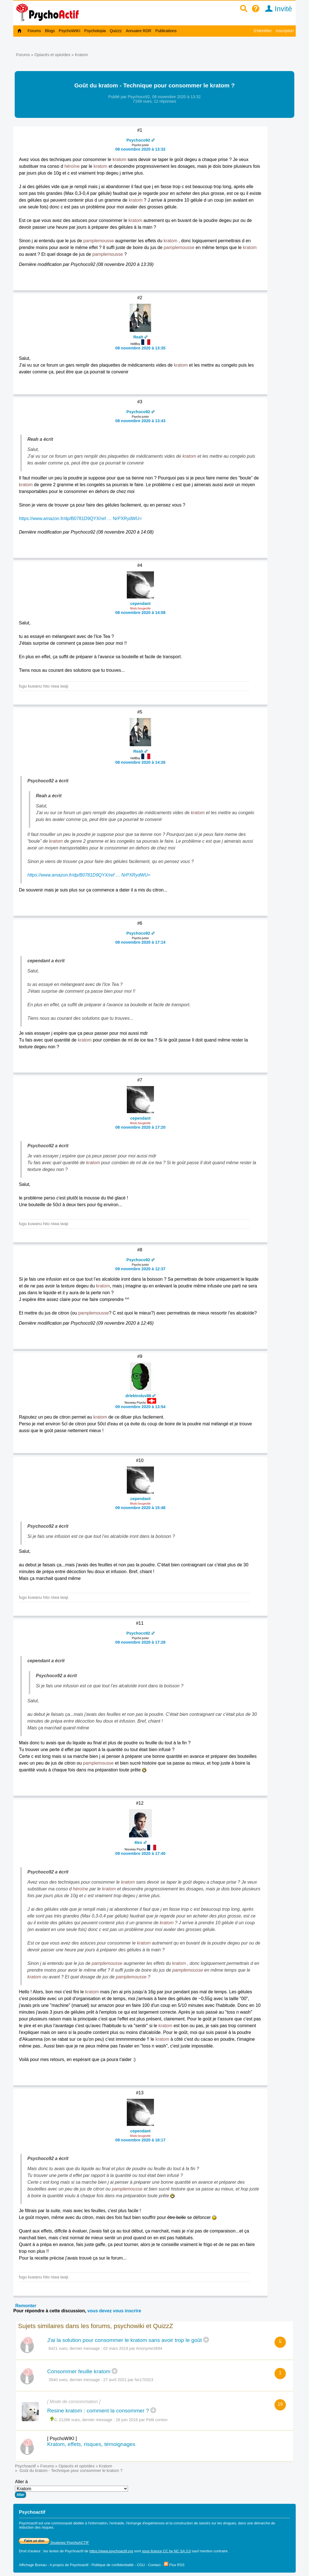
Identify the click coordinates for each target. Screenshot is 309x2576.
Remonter (25, 2305)
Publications (166, 30)
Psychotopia (95, 30)
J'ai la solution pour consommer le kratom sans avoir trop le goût (124, 2340)
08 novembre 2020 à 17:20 (140, 1127)
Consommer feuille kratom (78, 2371)
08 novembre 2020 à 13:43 (140, 421)
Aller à (71, 2488)
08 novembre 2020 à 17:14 (140, 942)
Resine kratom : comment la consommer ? (98, 2411)
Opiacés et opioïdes (52, 54)
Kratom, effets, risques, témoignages (91, 2444)
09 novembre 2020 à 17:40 (140, 1853)
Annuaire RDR (138, 30)
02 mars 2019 (115, 2348)
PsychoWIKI (69, 30)
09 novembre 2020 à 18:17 (140, 2140)
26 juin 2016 (127, 2420)
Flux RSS (174, 2565)
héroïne (72, 166)
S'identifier (262, 30)
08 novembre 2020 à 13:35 (140, 348)
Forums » (25, 54)
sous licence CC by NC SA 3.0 (166, 2551)
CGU (141, 2565)
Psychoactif (25, 2466)
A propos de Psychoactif (69, 2565)
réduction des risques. (36, 2527)
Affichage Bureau (33, 2565)
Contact (154, 2565)
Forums (34, 30)
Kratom (81, 54)
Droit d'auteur (29, 2551)
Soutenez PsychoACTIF (54, 2542)
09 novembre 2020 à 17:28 (140, 1642)
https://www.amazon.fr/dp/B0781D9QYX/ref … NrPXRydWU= (80, 518)
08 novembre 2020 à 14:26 (140, 762)
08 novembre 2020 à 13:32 (140, 149)
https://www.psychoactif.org (111, 2551)
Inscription (285, 30)
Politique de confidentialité (113, 2565)
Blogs (50, 30)
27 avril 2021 (115, 2379)
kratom (119, 159)
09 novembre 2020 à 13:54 (140, 1406)
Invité (276, 9)
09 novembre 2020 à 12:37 (140, 1269)
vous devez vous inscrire (114, 2310)
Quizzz (116, 30)
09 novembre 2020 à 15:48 (140, 1507)
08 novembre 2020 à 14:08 (140, 612)
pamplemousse (98, 240)
